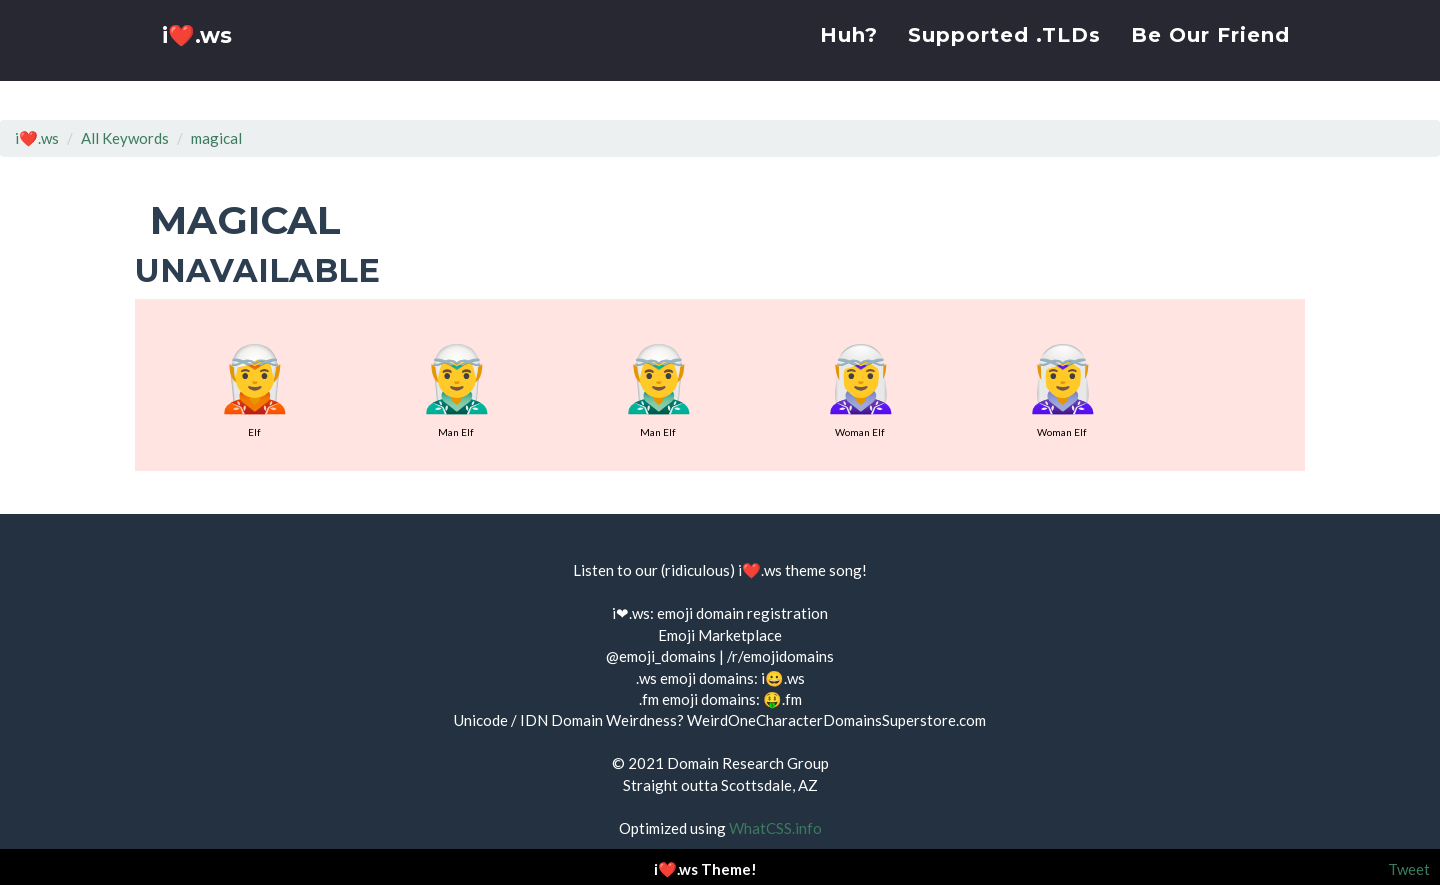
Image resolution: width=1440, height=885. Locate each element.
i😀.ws (783, 678)
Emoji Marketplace (720, 635)
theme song (823, 570)
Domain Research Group (748, 763)
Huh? (849, 55)
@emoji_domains (661, 656)
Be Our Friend (1210, 55)
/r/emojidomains (780, 656)
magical (216, 138)
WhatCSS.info (775, 828)
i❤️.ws (199, 59)
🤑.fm (782, 699)
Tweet (1409, 869)
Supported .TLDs (1004, 55)
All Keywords (125, 138)
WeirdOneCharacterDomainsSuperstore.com (836, 720)
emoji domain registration (742, 613)
